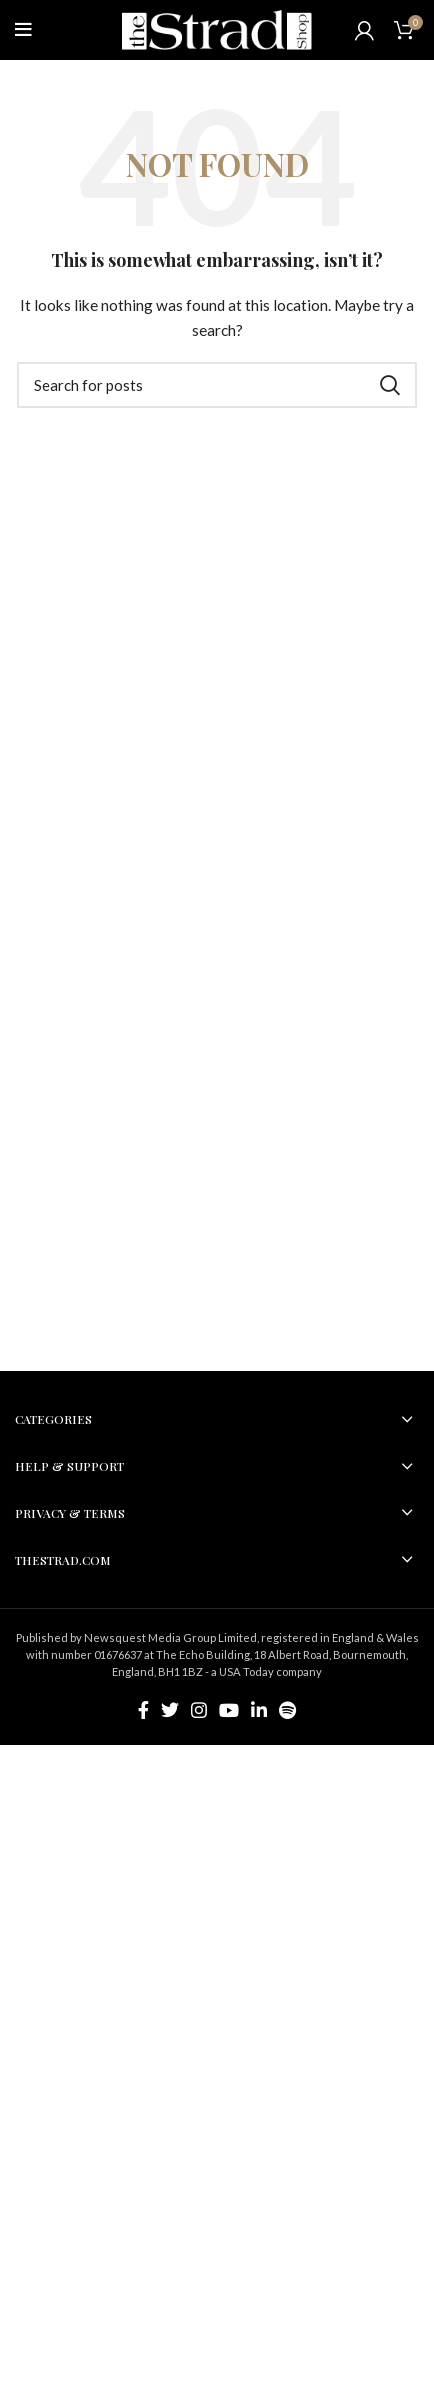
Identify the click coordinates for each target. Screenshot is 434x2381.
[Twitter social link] (170, 1710)
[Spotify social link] (287, 1710)
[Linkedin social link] (259, 1710)
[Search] (217, 385)
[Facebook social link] (143, 1710)
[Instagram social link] (199, 1710)
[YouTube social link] (229, 1710)
